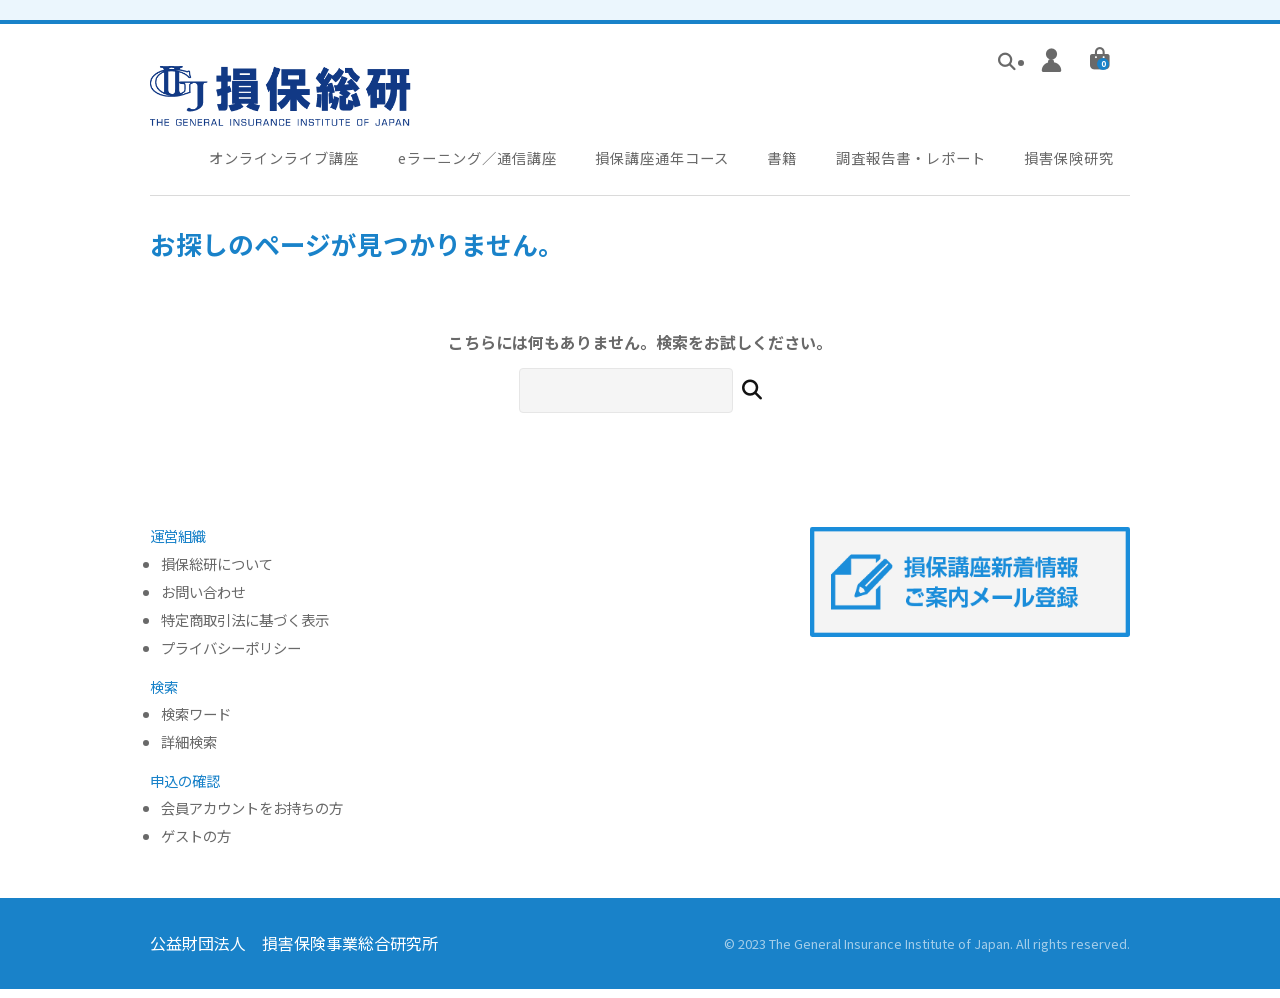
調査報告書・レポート (919, 164)
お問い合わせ (203, 601)
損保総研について (217, 573)
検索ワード (196, 723)
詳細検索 (189, 751)
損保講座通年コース (671, 164)
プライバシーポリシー (231, 657)
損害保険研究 (1079, 164)
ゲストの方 (196, 845)
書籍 (791, 164)
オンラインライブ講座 (286, 164)
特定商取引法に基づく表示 (245, 629)
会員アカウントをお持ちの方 (252, 818)
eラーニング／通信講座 (483, 164)
